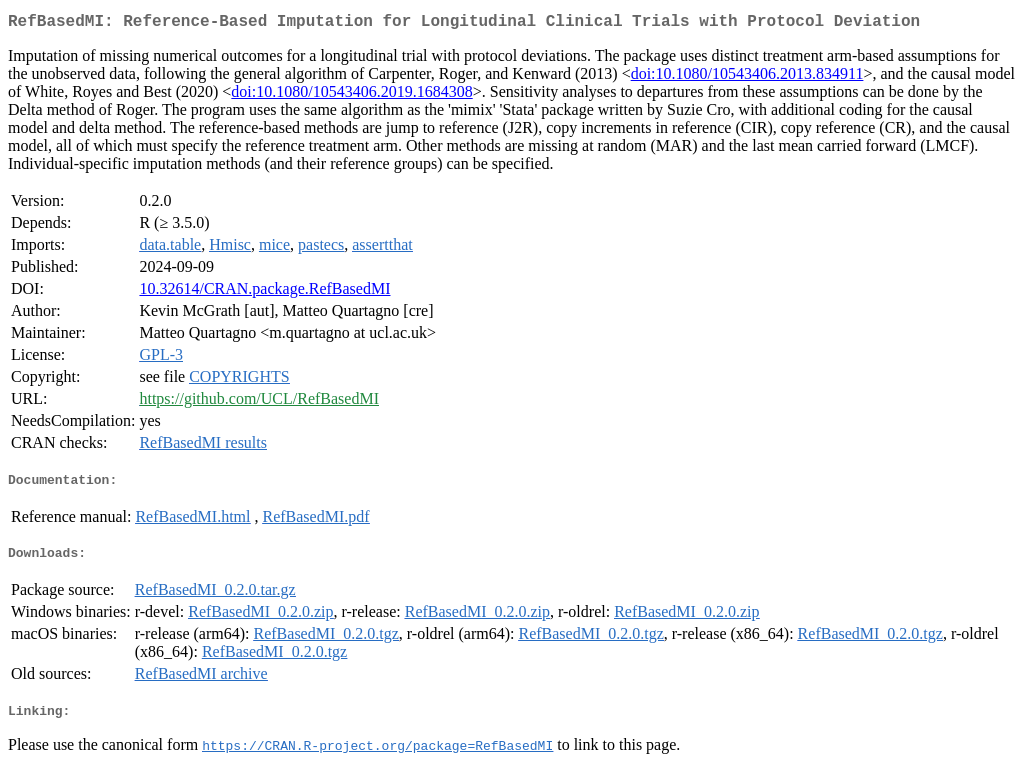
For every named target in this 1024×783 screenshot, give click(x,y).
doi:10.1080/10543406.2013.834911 (747, 77)
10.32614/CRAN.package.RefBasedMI (264, 292)
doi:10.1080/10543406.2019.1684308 (351, 95)
